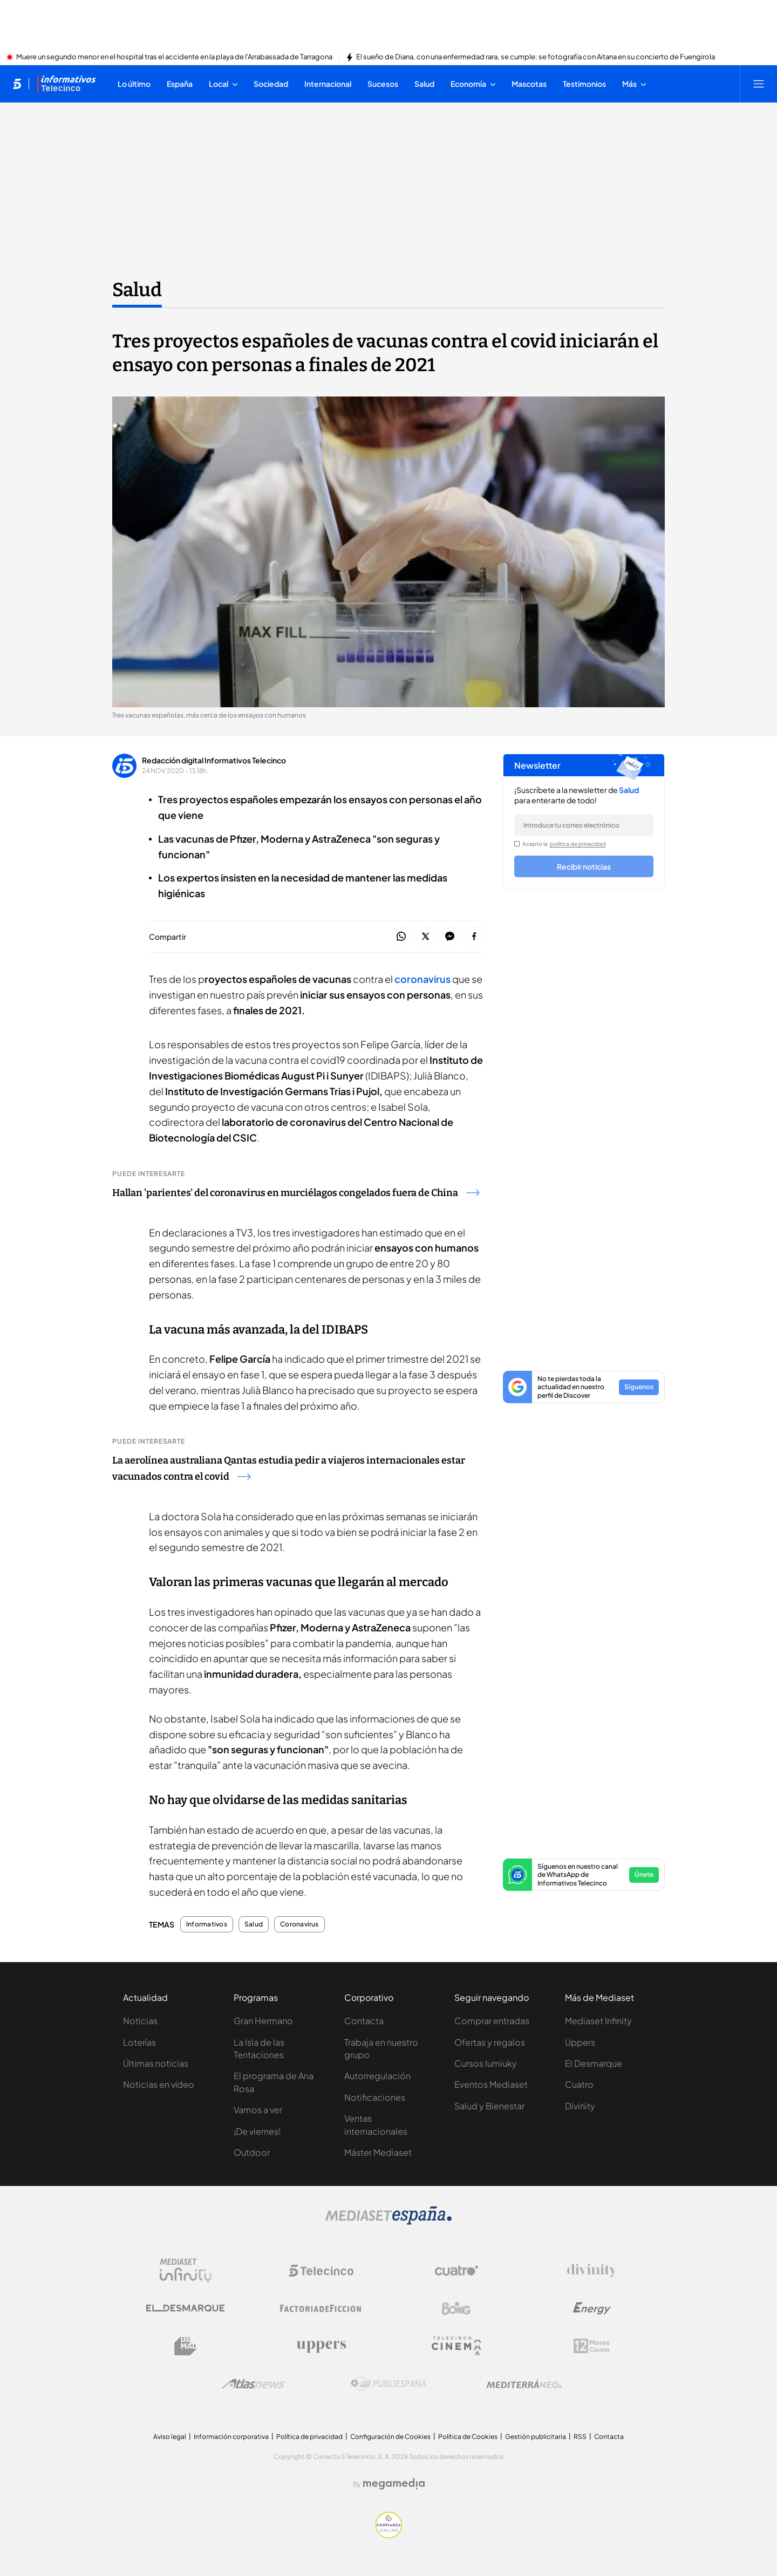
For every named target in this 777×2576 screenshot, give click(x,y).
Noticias (140, 2020)
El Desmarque (593, 2063)
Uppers (580, 2042)
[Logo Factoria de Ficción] (321, 2308)
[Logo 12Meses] (592, 2346)
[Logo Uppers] (321, 2346)
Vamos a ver (258, 2109)
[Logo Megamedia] (394, 2484)
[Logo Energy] (592, 2308)
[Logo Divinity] (592, 2270)
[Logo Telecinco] (321, 2270)
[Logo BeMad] (185, 2346)
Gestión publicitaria (535, 2436)
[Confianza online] (389, 2535)
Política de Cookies (467, 2436)
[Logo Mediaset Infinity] (186, 2270)
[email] (583, 825)
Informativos (206, 1924)
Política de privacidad (309, 2436)
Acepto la (564, 844)
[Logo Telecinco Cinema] (456, 2346)
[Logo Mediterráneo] (524, 2384)
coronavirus (422, 979)
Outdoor (252, 2152)
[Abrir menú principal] (758, 83)
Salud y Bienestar (489, 2106)
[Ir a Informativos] (66, 83)
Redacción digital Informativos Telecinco (214, 760)
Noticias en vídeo (158, 2084)
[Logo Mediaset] (388, 2221)
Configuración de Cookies (390, 2436)
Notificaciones (374, 2097)
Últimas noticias (155, 2063)
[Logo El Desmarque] (185, 2308)
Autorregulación (377, 2075)
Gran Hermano (263, 2020)
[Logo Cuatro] (456, 2270)
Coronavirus (299, 1924)
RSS (580, 2436)
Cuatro (579, 2084)
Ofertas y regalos (489, 2042)
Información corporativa (231, 2436)
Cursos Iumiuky (485, 2063)
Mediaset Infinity (598, 2020)
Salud (253, 1924)
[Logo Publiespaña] (388, 2383)
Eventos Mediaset (491, 2084)
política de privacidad (578, 844)
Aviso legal (169, 2436)
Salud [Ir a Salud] (137, 289)
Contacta (364, 2020)
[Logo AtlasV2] (253, 2384)
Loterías (139, 2042)
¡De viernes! (257, 2131)
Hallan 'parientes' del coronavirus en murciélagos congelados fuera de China (295, 1193)
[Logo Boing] (456, 2308)
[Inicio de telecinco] (17, 83)
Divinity (580, 2106)
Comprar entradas (491, 2020)
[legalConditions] (517, 843)
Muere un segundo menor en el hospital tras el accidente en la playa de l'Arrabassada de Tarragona (174, 57)
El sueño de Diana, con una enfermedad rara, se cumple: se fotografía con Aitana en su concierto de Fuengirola (535, 57)
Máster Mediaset (378, 2152)
